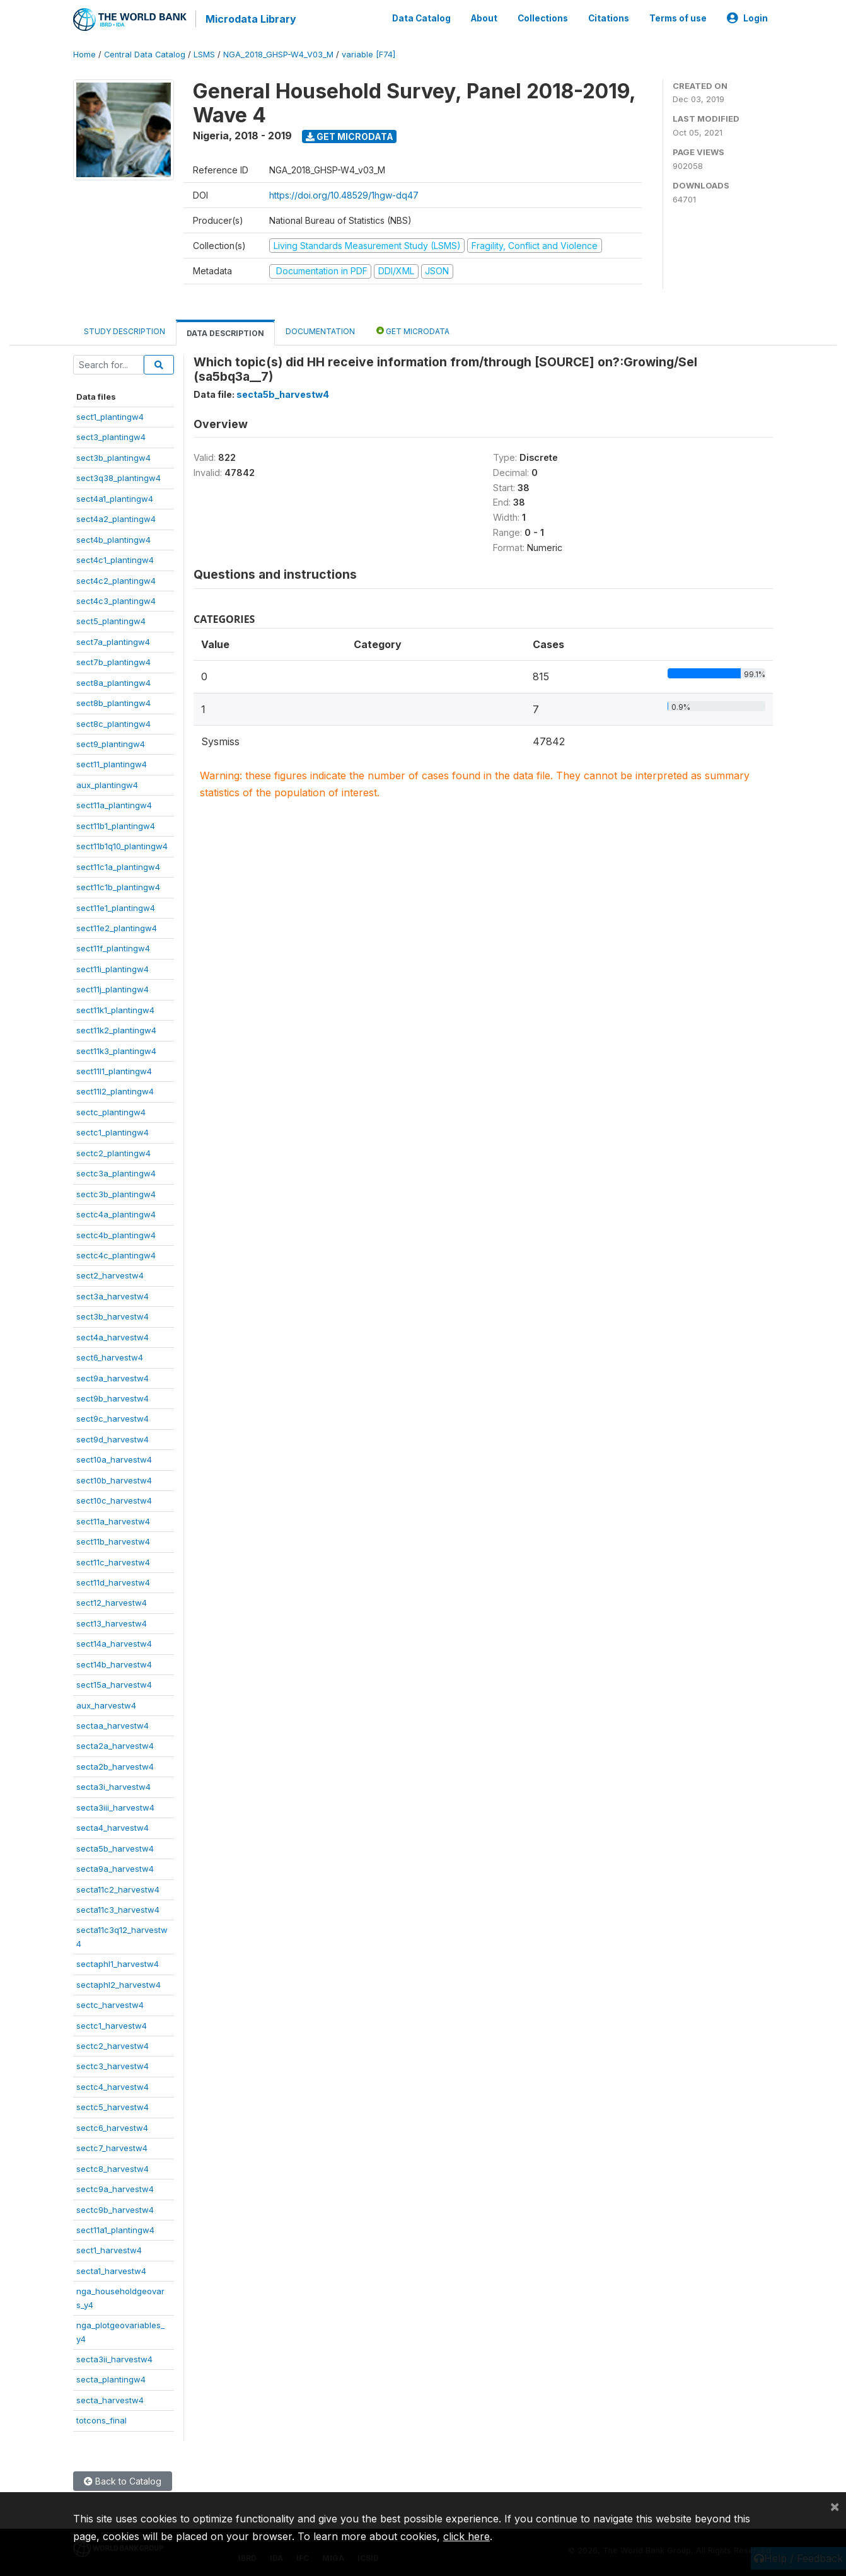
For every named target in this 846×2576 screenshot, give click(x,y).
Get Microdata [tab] (412, 328)
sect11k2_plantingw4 (116, 1029)
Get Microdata (349, 134)
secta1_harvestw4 (111, 2269)
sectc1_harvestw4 (111, 2024)
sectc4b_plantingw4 (116, 1233)
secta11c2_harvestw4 (117, 1888)
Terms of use (678, 18)
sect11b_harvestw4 (113, 1540)
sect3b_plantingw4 (113, 456)
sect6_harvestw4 (109, 1356)
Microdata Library (249, 19)
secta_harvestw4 (110, 2398)
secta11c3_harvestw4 (117, 1908)
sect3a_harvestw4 (112, 1294)
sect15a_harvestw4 (114, 1683)
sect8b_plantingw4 (113, 702)
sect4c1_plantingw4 (115, 559)
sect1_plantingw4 (110, 415)
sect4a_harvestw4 (112, 1335)
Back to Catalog (122, 2479)
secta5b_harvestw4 (115, 1847)
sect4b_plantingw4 (113, 538)
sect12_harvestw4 (111, 1601)
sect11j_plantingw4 (112, 988)
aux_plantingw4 (107, 783)
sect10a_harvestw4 (114, 1458)
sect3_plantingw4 (111, 436)
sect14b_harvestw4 (114, 1662)
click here (466, 2536)
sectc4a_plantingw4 (116, 1213)
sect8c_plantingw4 (113, 722)
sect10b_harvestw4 (114, 1478)
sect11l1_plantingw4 (114, 1070)
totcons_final (101, 2419)
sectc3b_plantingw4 (116, 1192)
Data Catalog (421, 18)
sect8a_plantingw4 (113, 681)
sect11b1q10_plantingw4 (122, 845)
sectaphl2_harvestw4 (118, 1983)
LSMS (204, 53)
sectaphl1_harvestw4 (117, 1963)
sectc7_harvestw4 (112, 2147)
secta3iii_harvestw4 (115, 1806)
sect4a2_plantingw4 (116, 518)
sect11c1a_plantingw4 (118, 865)
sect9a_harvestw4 (112, 1376)
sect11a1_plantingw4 (115, 2229)
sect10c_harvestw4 (114, 1499)
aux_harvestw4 (106, 1703)
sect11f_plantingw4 (113, 947)
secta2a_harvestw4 (115, 1744)
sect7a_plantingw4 (113, 640)
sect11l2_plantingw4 (115, 1090)
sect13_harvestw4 (111, 1621)
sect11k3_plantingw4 (116, 1049)
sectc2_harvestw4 (112, 2044)
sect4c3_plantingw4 (116, 600)
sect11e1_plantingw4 (115, 906)
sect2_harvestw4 (110, 1274)
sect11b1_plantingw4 (115, 824)
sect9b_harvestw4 (112, 1397)
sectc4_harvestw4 (112, 2085)
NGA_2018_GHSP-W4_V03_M (278, 53)
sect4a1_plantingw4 (114, 497)
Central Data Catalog (144, 53)
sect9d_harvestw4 (112, 1437)
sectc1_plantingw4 (112, 1131)
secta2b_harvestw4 (115, 1765)
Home (84, 53)
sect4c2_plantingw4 (116, 579)
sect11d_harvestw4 (113, 1581)
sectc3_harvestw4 (112, 2065)
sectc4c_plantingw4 (116, 1254)
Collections (543, 18)
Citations (608, 18)
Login (747, 18)
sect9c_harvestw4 (112, 1417)
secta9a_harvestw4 (115, 1867)
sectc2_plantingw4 (113, 1151)
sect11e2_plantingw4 (116, 927)
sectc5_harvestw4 (112, 2106)
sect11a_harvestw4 (113, 1519)
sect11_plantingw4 (111, 763)
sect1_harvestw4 (109, 2249)
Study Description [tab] (124, 329)
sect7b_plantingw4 (113, 661)
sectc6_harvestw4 (112, 2126)
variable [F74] (368, 53)
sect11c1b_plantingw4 (118, 886)
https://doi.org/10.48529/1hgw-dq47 (344, 193)
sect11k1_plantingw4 (115, 1008)
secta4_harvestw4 (112, 1826)
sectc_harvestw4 (110, 2004)
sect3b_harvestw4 (112, 1315)
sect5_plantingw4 (111, 620)
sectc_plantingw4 (111, 1110)
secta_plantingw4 (111, 2378)
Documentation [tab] (320, 329)
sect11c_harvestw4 (113, 1560)
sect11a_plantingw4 (114, 804)
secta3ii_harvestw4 (114, 2358)
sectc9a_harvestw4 (115, 2188)
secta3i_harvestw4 (113, 1785)
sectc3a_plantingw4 (116, 1172)
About (484, 18)
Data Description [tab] (225, 331)
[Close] (835, 2506)
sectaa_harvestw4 (112, 1724)
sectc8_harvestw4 (112, 2167)
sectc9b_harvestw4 (115, 2208)
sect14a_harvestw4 (114, 1642)
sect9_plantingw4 (110, 743)
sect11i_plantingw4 (112, 967)
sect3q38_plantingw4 (118, 477)
